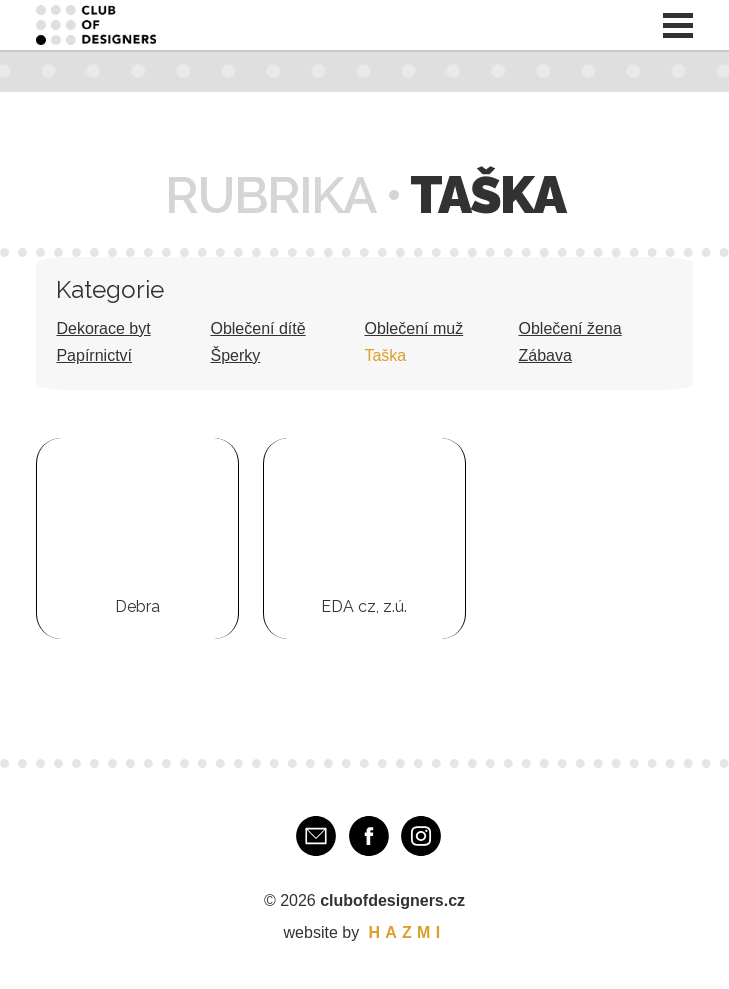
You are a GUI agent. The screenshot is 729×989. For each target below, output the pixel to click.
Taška (385, 355)
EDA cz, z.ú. (364, 606)
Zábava (544, 355)
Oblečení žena (569, 328)
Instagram (421, 836)
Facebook (369, 836)
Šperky (235, 355)
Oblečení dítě (257, 328)
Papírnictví (94, 355)
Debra (137, 606)
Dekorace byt (103, 328)
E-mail (316, 836)
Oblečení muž (413, 328)
